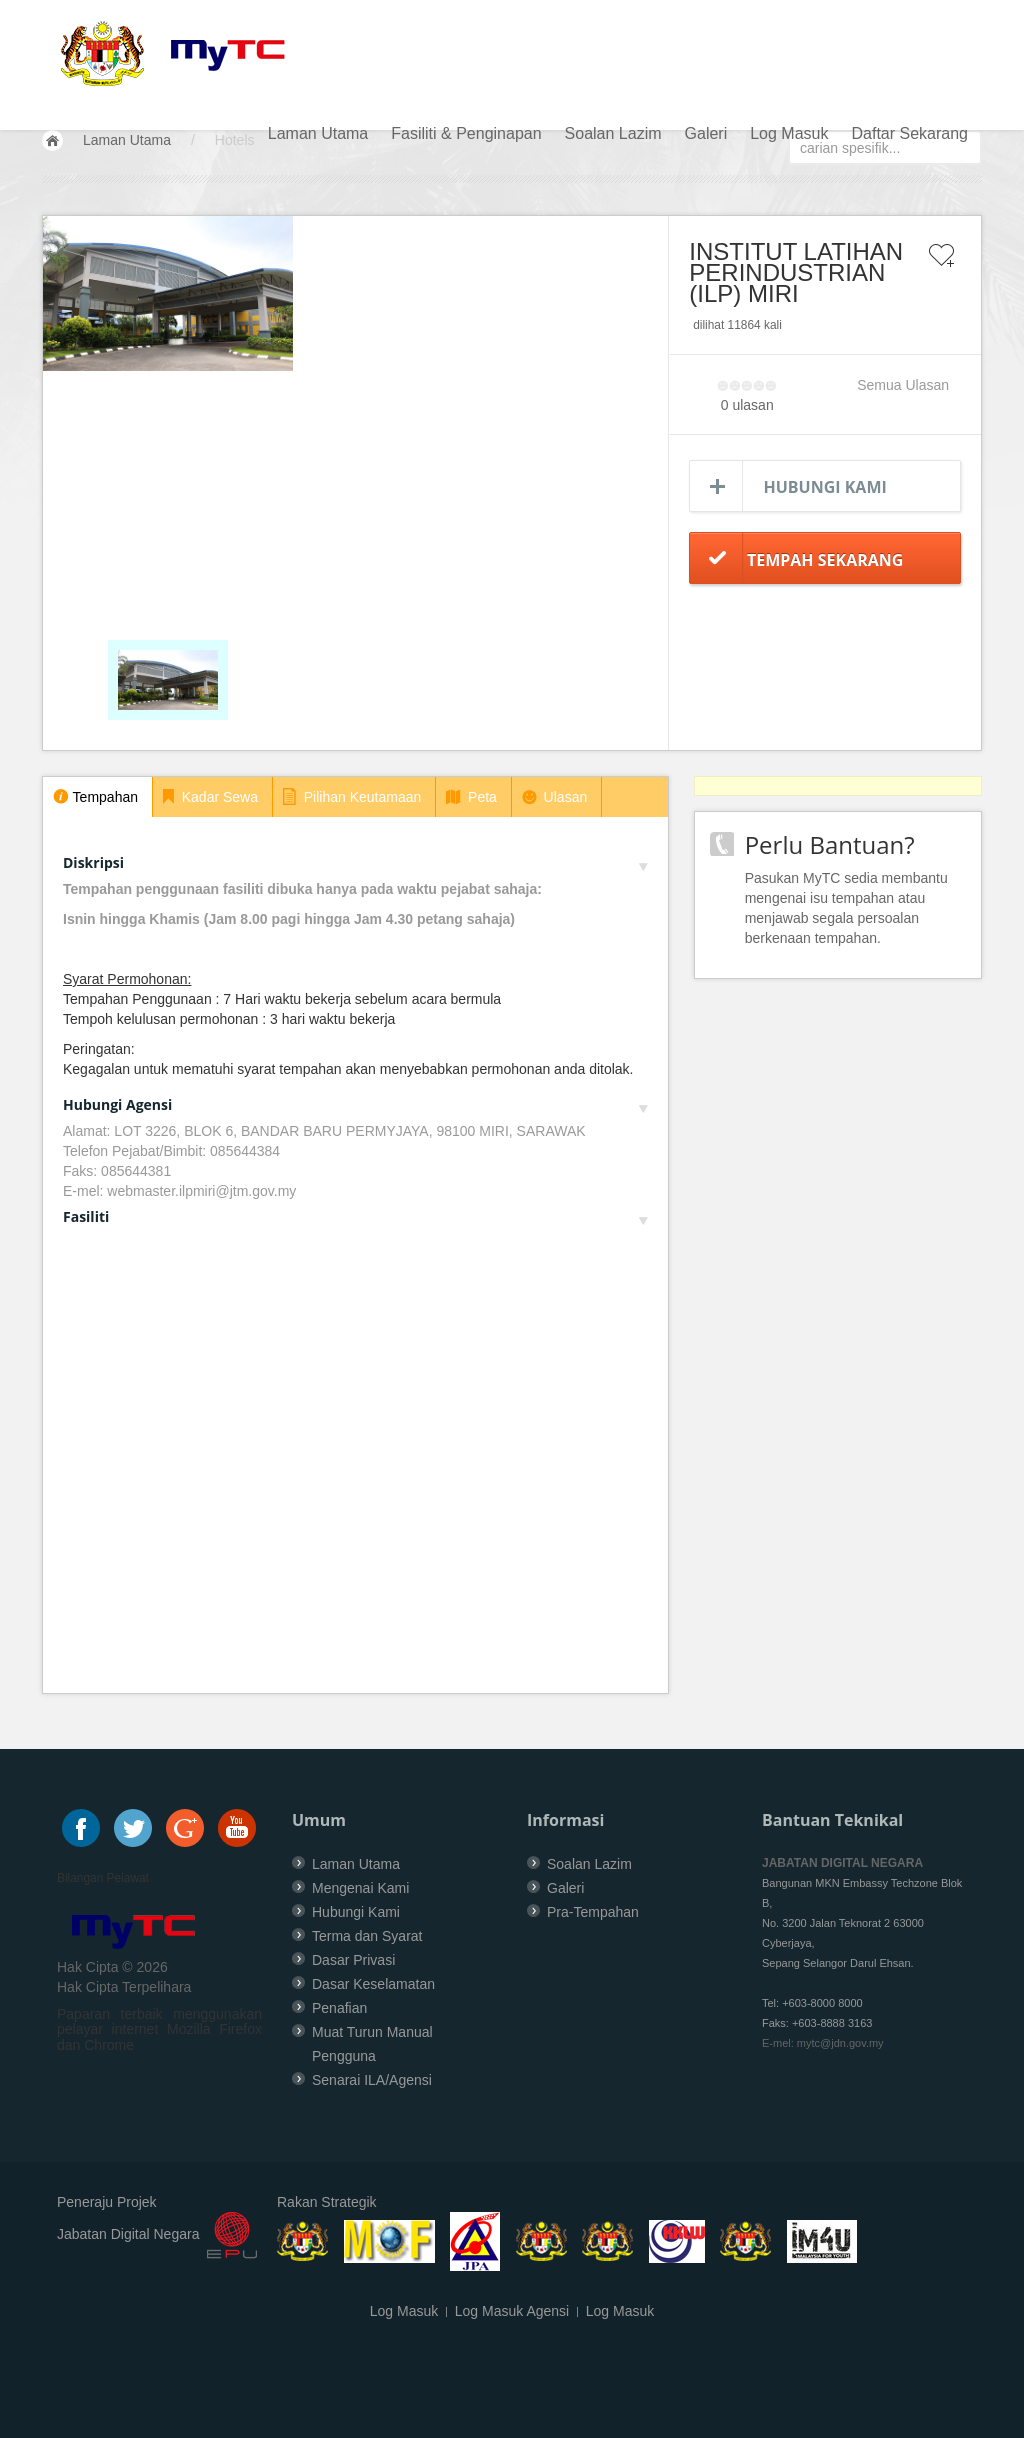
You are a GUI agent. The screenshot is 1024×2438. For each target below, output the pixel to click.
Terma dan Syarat (367, 1936)
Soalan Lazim (613, 133)
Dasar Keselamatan (373, 1984)
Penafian (339, 2008)
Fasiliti (355, 1216)
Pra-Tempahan (593, 1912)
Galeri (706, 133)
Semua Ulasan (903, 385)
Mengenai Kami (360, 1888)
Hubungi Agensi (355, 1104)
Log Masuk (789, 133)
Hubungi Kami (825, 487)
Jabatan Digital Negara (128, 2234)
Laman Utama (318, 133)
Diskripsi (355, 862)
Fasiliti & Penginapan (466, 133)
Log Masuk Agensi (512, 2311)
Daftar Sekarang (909, 133)
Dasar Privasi (353, 1960)
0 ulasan (747, 405)
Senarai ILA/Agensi (372, 2080)
